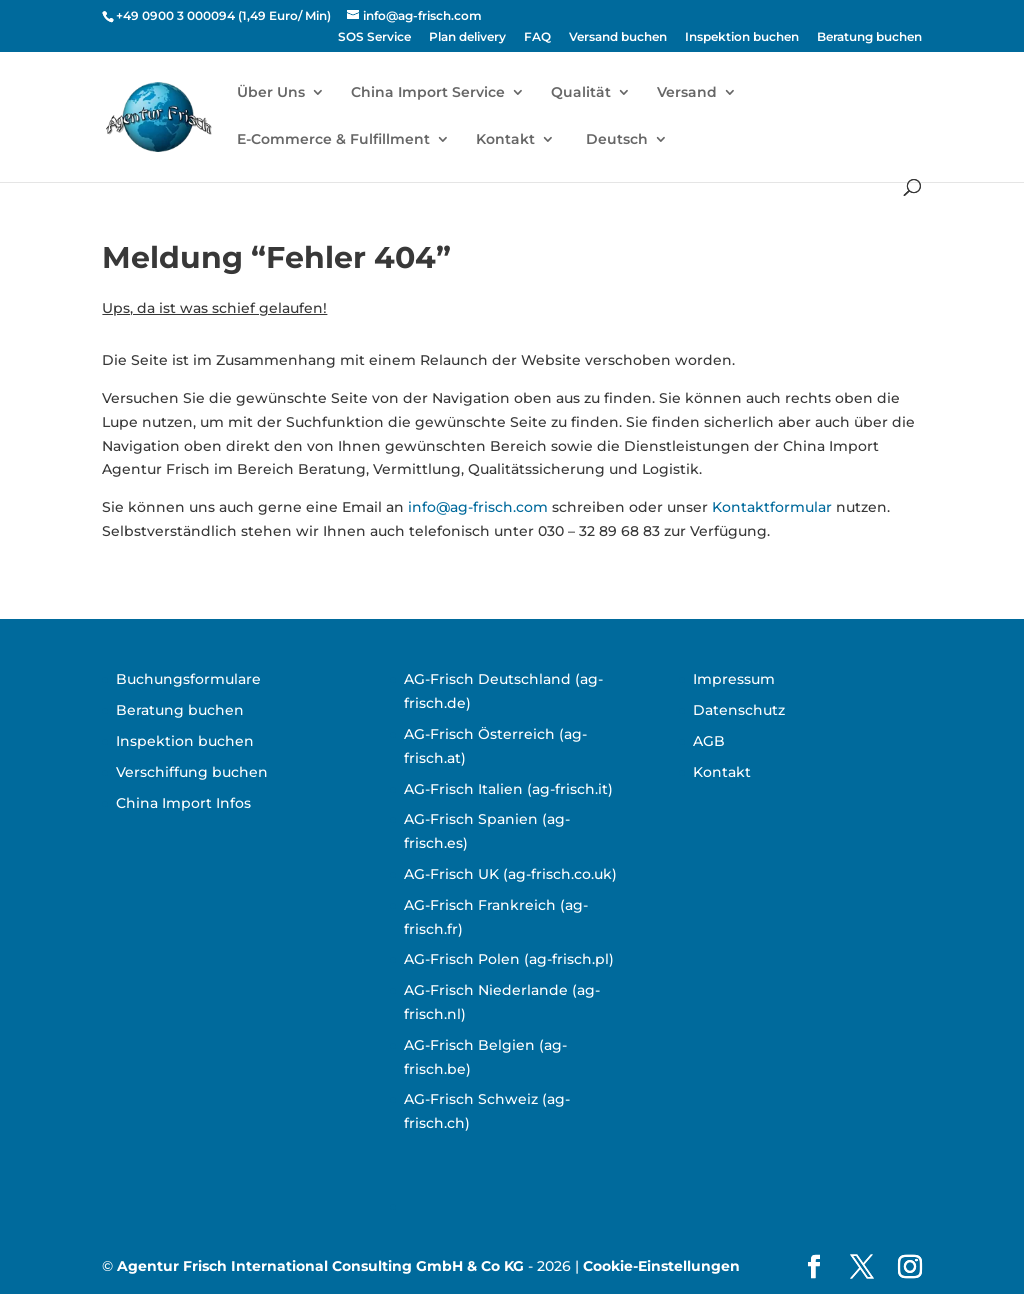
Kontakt (505, 140)
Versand (687, 93)
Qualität (581, 93)
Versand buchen (618, 37)
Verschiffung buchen (192, 772)
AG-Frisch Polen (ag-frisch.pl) (509, 959)
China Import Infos (183, 803)
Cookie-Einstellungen (661, 1266)
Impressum (734, 679)
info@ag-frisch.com (478, 507)
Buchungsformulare (188, 679)
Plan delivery (467, 37)
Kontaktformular (772, 507)
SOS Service (374, 37)
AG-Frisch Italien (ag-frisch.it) (508, 789)
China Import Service (428, 93)
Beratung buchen (869, 37)
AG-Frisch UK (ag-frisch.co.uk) (510, 874)
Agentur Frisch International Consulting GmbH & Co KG (320, 1266)
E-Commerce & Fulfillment (333, 140)
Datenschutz (739, 710)
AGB (709, 741)
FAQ (537, 37)
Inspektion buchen (742, 37)
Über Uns (271, 93)
